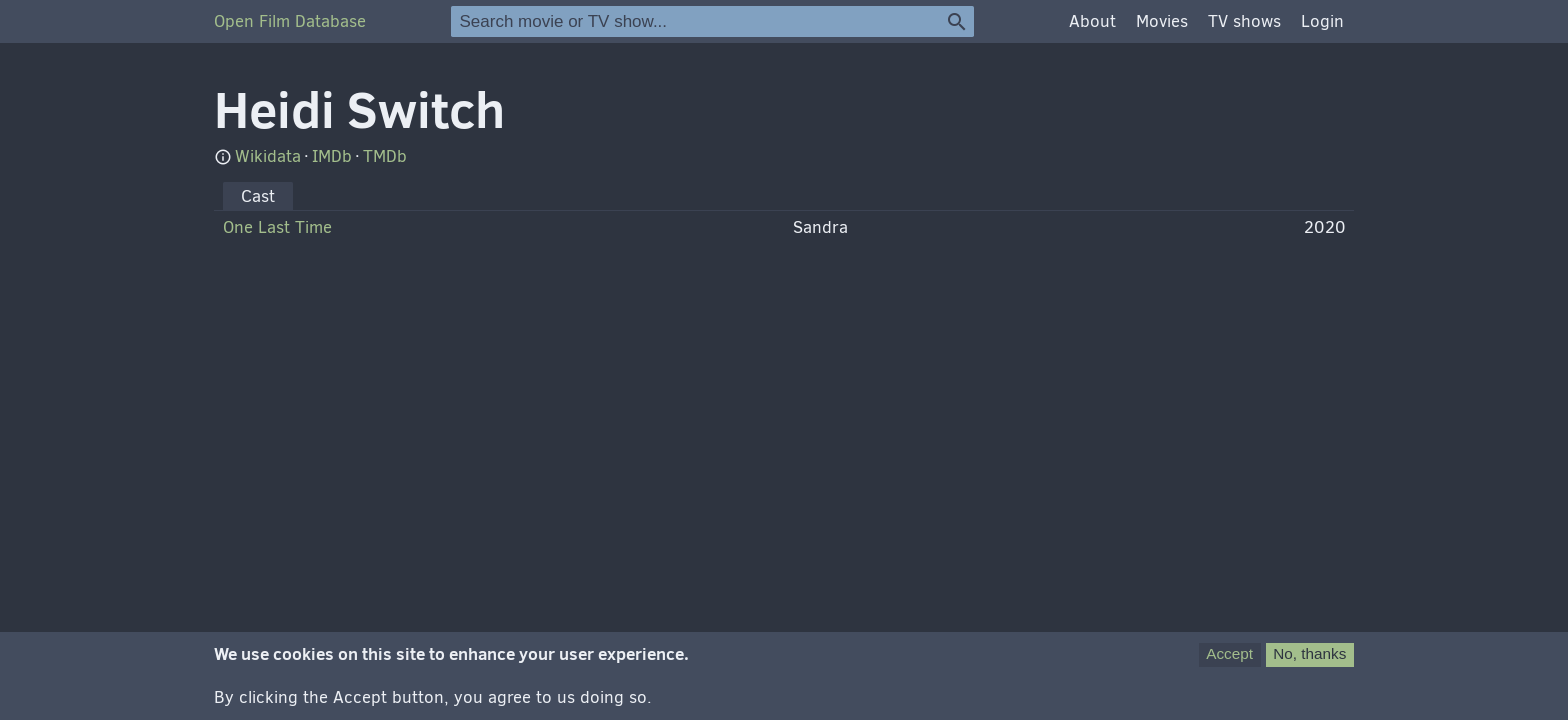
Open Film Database (290, 21)
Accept (1229, 661)
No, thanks (1309, 661)
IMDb (332, 156)
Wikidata (268, 156)
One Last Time (277, 227)
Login (1322, 21)
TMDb (385, 156)
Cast (258, 196)
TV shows (1244, 21)
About (1092, 21)
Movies (1162, 21)
